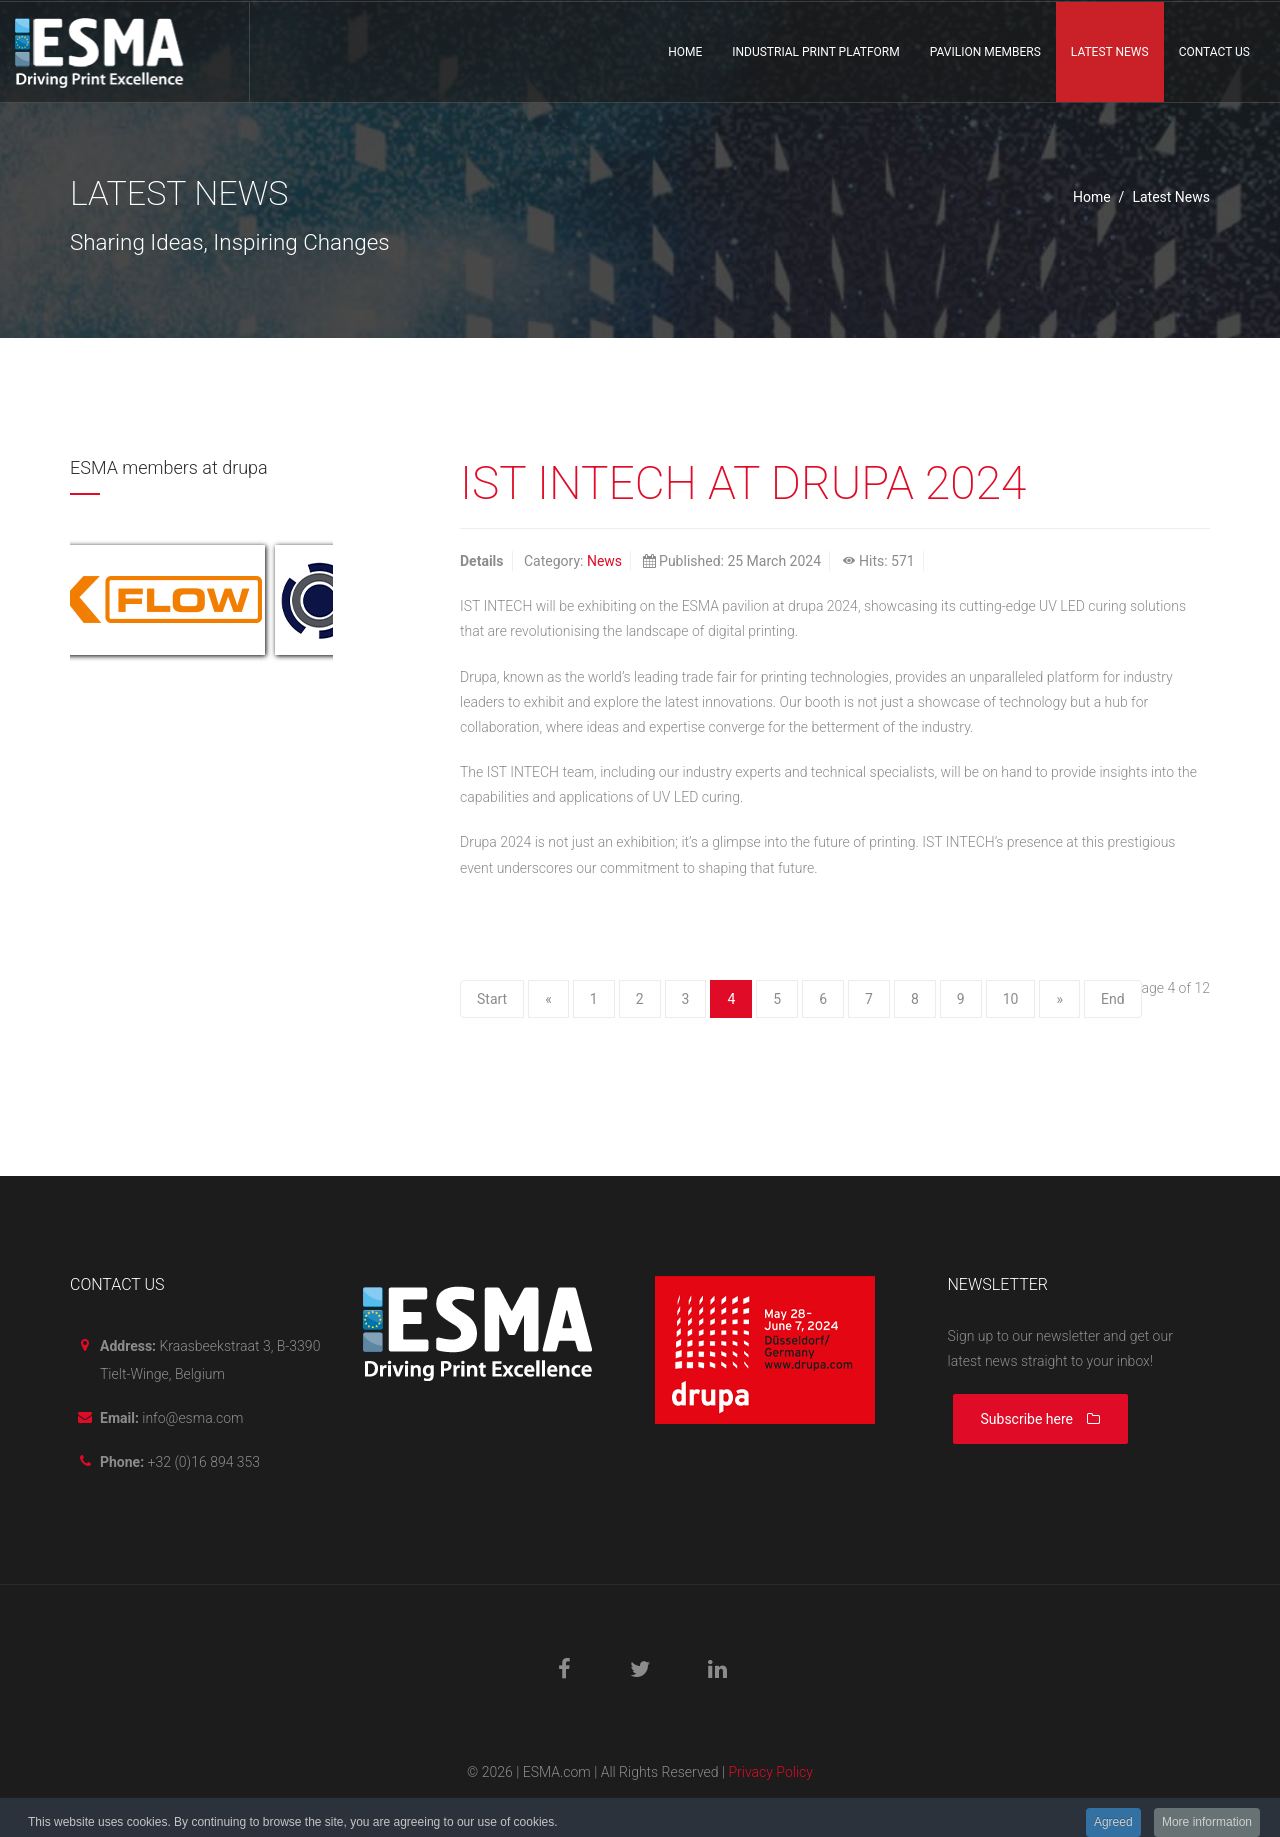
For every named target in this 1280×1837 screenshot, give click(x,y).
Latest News (1110, 52)
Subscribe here (1041, 1419)
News (604, 561)
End (1113, 999)
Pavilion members (985, 52)
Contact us (1214, 52)
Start (492, 999)
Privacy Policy (770, 1772)
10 (1011, 999)
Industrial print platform (815, 52)
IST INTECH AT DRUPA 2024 (743, 483)
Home (685, 52)
